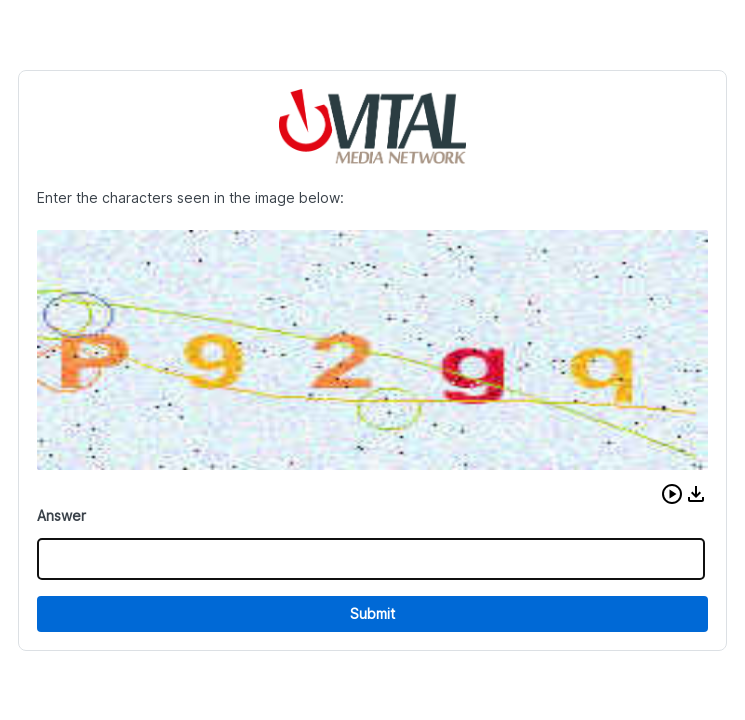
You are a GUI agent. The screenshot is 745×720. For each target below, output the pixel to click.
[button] (672, 494)
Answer (61, 515)
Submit (372, 613)
